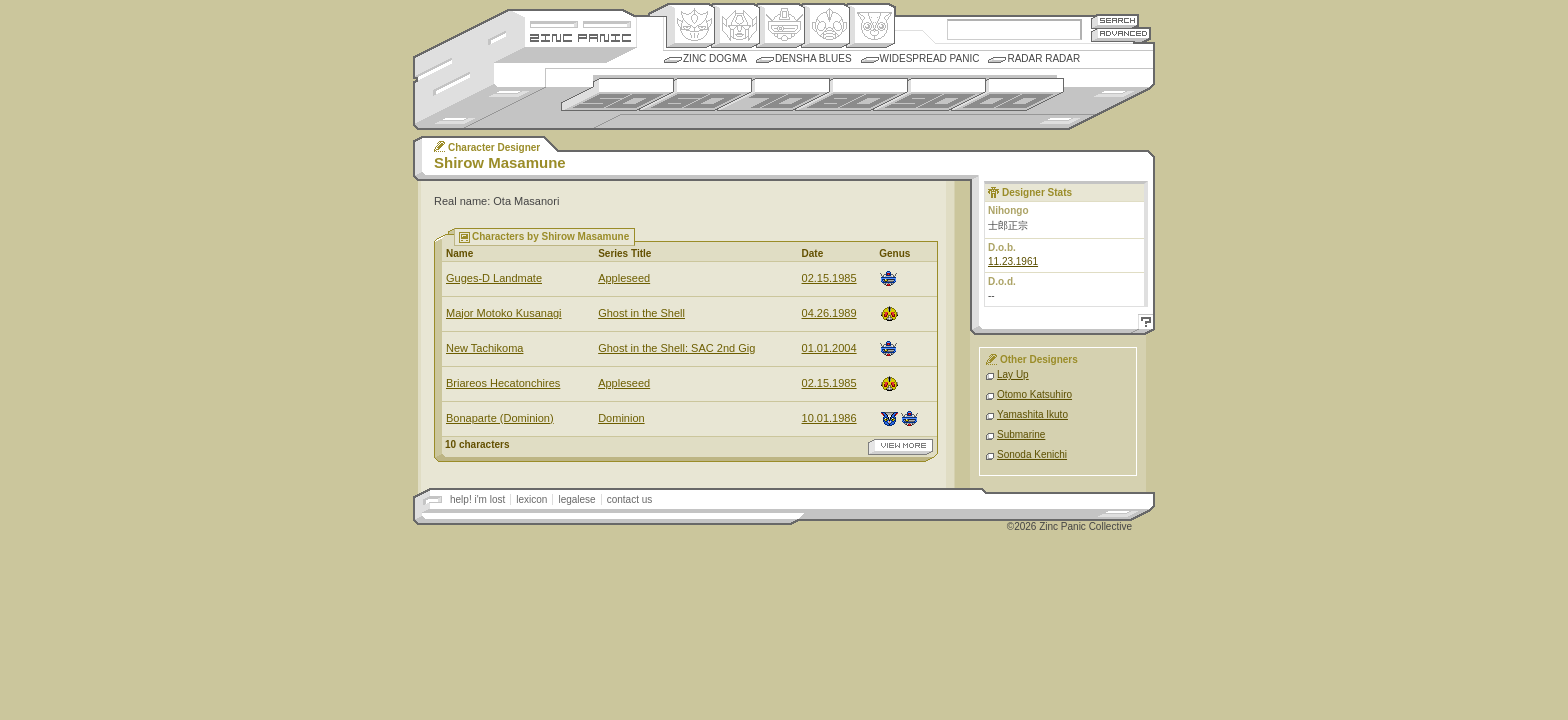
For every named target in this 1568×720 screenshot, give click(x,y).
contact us (630, 499)
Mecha (780, 26)
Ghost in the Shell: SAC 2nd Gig (676, 348)
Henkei (735, 26)
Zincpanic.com (580, 36)
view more (900, 447)
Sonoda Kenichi (1032, 454)
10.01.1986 (829, 418)
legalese (576, 499)
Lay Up (1013, 374)
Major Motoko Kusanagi (504, 313)
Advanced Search (1121, 34)
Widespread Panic (930, 58)
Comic (870, 26)
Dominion (621, 418)
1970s (773, 94)
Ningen (825, 26)
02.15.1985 (829, 278)
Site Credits (580, 22)
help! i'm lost (477, 499)
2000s (1007, 94)
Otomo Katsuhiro (1034, 394)
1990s (929, 94)
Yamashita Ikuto (1032, 414)
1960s (695, 94)
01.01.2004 (829, 348)
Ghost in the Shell (641, 313)
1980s (851, 94)
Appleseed (624, 278)
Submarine (1021, 434)
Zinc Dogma (715, 58)
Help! (1143, 324)
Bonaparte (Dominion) (500, 418)
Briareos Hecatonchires (503, 383)
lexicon (531, 499)
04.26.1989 (829, 313)
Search (1115, 20)
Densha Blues (813, 58)
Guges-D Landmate (494, 278)
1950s (617, 94)
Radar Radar (1043, 58)
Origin (690, 26)
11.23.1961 (1013, 261)
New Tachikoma (484, 348)
